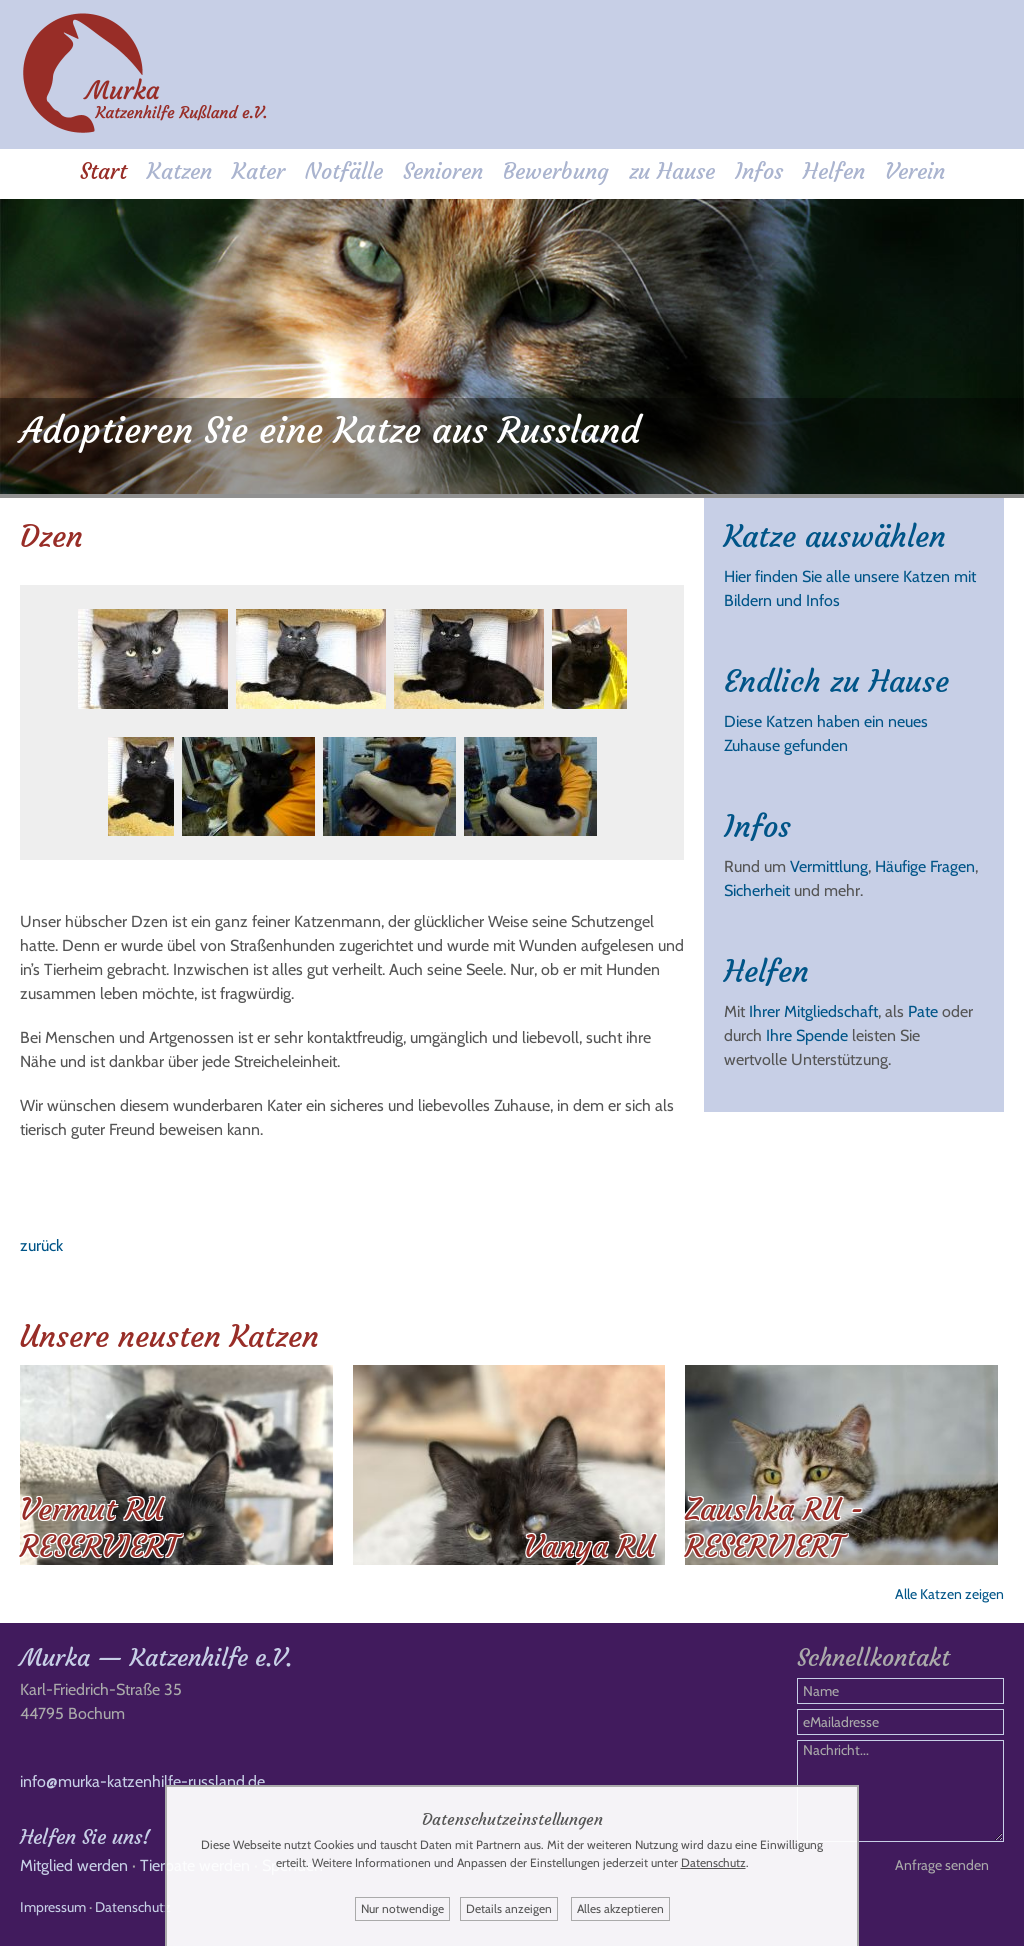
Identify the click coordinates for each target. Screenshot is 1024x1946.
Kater (258, 171)
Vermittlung (829, 866)
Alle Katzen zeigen (949, 1594)
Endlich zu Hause (836, 681)
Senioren (443, 171)
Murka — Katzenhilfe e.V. (156, 1658)
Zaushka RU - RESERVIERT (774, 1528)
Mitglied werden (74, 1865)
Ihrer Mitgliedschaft (813, 1011)
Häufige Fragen (925, 866)
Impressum (53, 1907)
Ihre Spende (807, 1035)
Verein (915, 171)
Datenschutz (133, 1907)
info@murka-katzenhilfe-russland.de (142, 1781)
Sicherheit (757, 890)
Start (103, 171)
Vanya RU (589, 1546)
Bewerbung (556, 171)
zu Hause (672, 171)
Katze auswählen (835, 536)
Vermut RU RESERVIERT (99, 1528)
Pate (923, 1011)
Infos (759, 171)
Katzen (179, 171)
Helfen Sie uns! (85, 1836)
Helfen (834, 171)
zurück (41, 1245)
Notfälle (344, 171)
